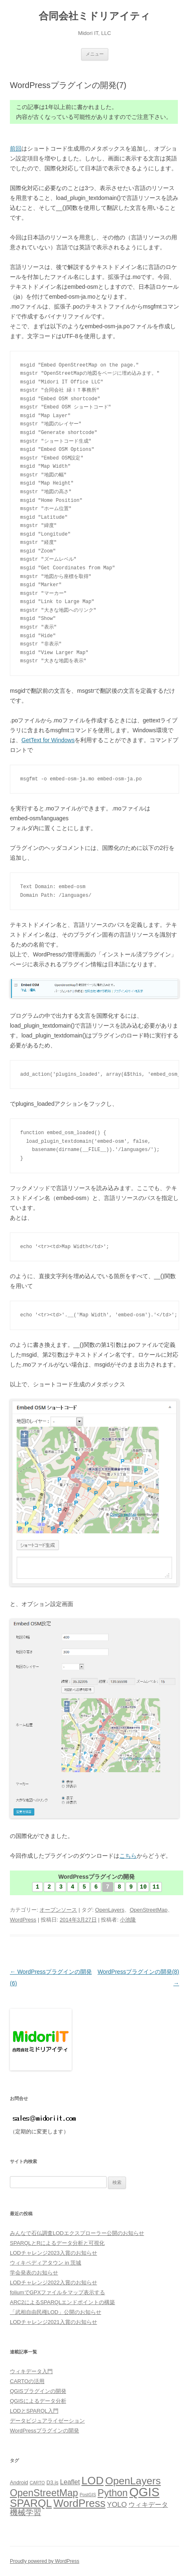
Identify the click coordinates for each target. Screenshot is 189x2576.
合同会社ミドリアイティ (94, 15)
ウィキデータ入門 (31, 2371)
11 (155, 1887)
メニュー (95, 53)
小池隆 (128, 1920)
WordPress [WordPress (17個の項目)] (79, 2503)
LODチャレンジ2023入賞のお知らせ (53, 2253)
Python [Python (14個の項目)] (113, 2493)
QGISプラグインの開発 (38, 2391)
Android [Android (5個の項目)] (19, 2482)
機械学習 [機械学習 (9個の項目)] (25, 2512)
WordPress (23, 1920)
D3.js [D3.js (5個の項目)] (52, 2482)
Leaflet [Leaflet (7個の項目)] (70, 2482)
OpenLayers (109, 1910)
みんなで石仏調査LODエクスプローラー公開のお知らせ (77, 2233)
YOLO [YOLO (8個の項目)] (117, 2504)
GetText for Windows (48, 740)
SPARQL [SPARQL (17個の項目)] (31, 2503)
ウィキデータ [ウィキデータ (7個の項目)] (148, 2504)
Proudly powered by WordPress (44, 2561)
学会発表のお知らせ (34, 2273)
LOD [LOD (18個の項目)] (93, 2480)
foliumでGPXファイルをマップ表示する (57, 2292)
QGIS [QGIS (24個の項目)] (144, 2492)
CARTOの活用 (27, 2381)
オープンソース (58, 1910)
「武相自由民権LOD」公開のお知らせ (55, 2312)
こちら (128, 1855)
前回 (15, 148)
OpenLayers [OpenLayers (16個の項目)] (133, 2480)
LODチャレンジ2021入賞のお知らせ (53, 2322)
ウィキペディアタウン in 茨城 (45, 2263)
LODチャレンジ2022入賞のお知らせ (53, 2282)
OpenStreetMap (149, 1910)
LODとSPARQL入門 (34, 2411)
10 (143, 1887)
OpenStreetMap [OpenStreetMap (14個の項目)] (44, 2493)
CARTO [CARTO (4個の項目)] (37, 2482)
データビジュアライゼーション (47, 2421)
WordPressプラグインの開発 (44, 2430)
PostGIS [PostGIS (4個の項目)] (87, 2494)
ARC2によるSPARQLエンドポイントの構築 (62, 2302)
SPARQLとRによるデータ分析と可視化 (57, 2243)
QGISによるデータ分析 (38, 2401)
